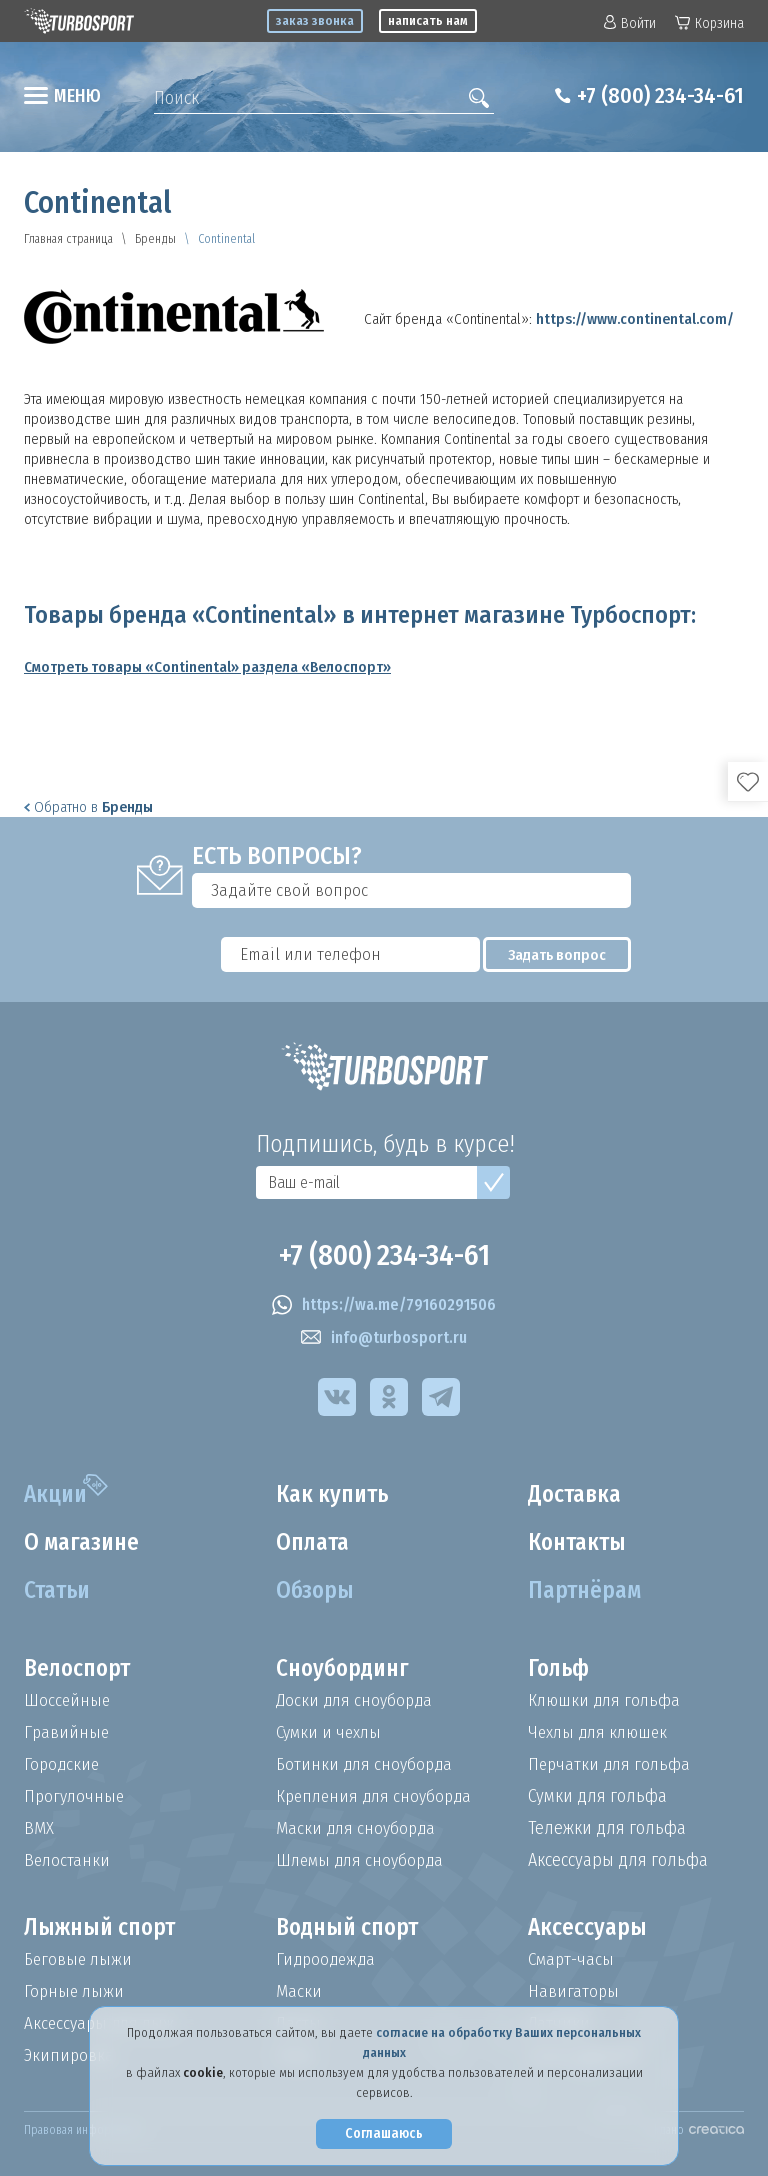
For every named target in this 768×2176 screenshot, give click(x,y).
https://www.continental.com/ (635, 319)
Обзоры (316, 1591)
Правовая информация (83, 2130)
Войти (630, 23)
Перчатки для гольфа (611, 1764)
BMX (39, 1828)
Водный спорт (351, 1928)
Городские (63, 1764)
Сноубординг (346, 1669)
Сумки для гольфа (597, 1796)
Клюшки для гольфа (606, 1700)
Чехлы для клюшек (601, 1732)
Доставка (577, 1495)
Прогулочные (76, 1796)
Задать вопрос (566, 955)
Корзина (709, 23)
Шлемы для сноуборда (363, 1860)
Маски (299, 1991)
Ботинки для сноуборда (367, 1764)
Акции (57, 1495)
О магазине (84, 1543)
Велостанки (68, 1860)
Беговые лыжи (80, 1959)
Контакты (580, 1543)
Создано (692, 2130)
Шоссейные (68, 1700)
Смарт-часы (573, 1959)
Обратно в (88, 807)
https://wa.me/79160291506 (384, 1305)
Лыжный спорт (103, 1928)
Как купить (335, 1495)
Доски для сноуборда (357, 1700)
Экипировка (70, 2055)
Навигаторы (574, 1991)
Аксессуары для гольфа (618, 1860)
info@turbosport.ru (384, 1338)
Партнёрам (587, 1591)
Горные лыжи (75, 1991)
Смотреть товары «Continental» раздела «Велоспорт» (207, 667)
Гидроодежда (328, 1959)
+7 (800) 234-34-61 (652, 96)
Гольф (560, 1669)
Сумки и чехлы (331, 1732)
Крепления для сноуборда (378, 1796)
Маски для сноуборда (358, 1828)
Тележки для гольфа (607, 1828)
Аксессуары (588, 1928)
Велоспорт (80, 1669)
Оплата (315, 1543)
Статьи (59, 1591)
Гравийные (67, 1732)
